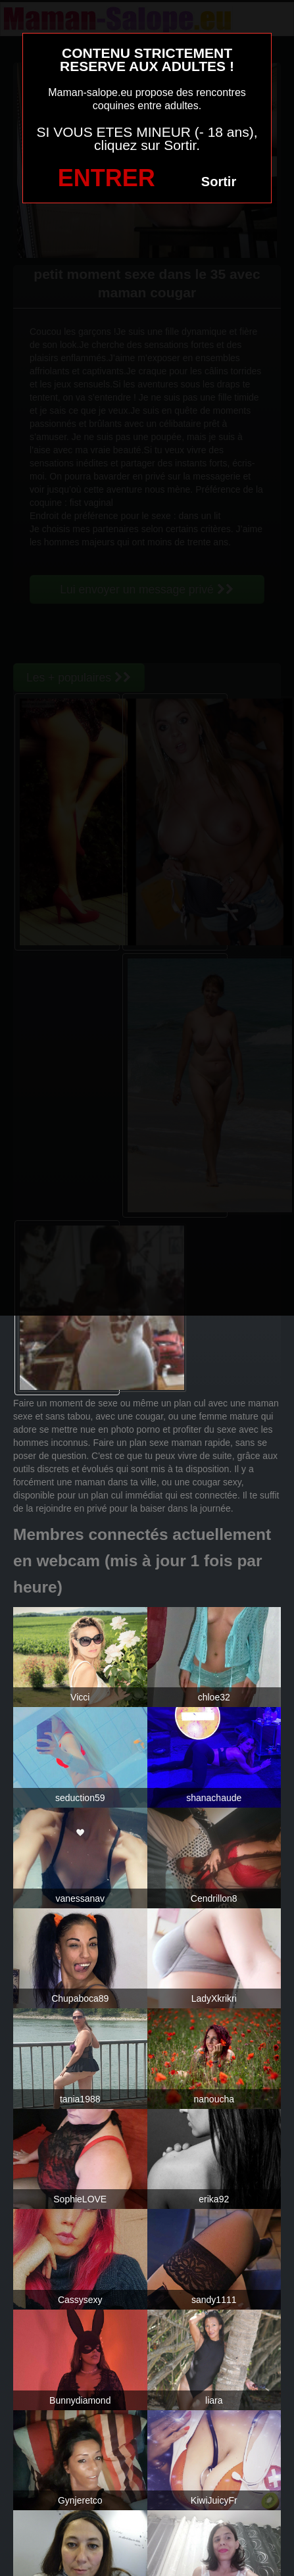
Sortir (218, 181)
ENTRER (106, 177)
